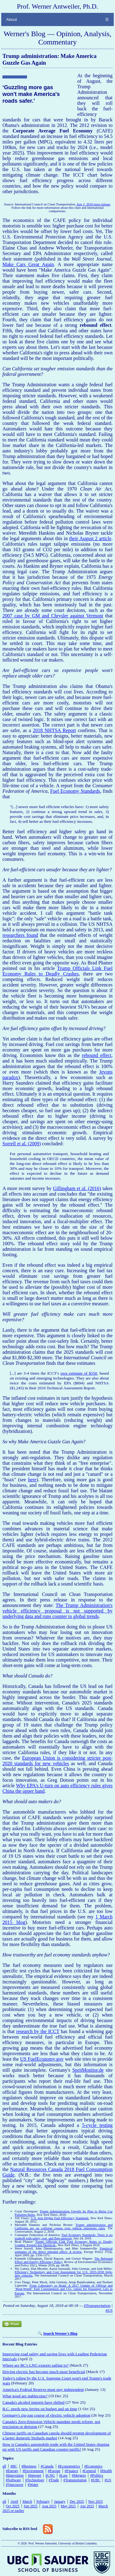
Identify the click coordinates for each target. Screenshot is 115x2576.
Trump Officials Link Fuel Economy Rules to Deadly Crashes (57, 971)
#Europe (54, 2471)
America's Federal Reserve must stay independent (43, 2389)
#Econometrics (69, 2466)
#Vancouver (14, 2485)
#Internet (34, 2475)
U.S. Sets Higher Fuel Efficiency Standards (60, 2218)
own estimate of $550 (78, 1373)
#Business (28, 2466)
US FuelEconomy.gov (42, 2059)
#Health (106, 2471)
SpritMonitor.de (88, 2070)
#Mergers (79, 2475)
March (27, 2501)
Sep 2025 (30, 2506)
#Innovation (15, 2475)
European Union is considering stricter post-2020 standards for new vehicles (57, 1760)
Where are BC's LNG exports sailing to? (35, 2365)
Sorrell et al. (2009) (21, 1143)
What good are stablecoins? (25, 2396)
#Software (13, 2480)
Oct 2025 (12, 2506)
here (32, 1479)
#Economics (93, 2466)
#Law (63, 2475)
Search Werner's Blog (60, 2333)
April (14, 2501)
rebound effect (96, 1055)
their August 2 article (90, 538)
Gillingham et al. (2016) (77, 1188)
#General (89, 2471)
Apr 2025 (87, 2506)
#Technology (34, 2480)
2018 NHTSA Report (54, 730)
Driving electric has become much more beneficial (43, 2371)
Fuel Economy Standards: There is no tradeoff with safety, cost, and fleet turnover (64, 2236)
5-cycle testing (97, 2125)
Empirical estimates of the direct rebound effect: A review (64, 2250)
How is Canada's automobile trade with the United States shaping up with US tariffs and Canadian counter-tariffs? (55, 2447)
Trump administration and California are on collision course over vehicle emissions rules (64, 2226)
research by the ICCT (37, 2031)
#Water (33, 2485)
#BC (13, 2466)
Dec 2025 (77, 2501)
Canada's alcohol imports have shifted (33, 2402)
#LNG (50, 2475)
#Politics (96, 2475)
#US (109, 2310)
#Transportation (97, 2305)
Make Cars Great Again (28, 264)
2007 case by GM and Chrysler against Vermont (52, 615)
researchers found (20, 935)
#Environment (33, 2471)
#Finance (71, 2471)
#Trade (54, 2480)
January (59, 2501)
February (43, 2501)
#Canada (47, 2466)
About (11, 19)
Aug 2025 (49, 2506)
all (4, 2466)
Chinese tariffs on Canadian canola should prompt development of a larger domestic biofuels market (56, 2435)
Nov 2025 (95, 2501)
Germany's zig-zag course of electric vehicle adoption (46, 2415)
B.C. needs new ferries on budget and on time (39, 2408)
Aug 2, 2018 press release (93, 204)
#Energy (12, 2471)
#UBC (96, 2480)
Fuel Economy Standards (75, 791)
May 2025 (68, 2506)
